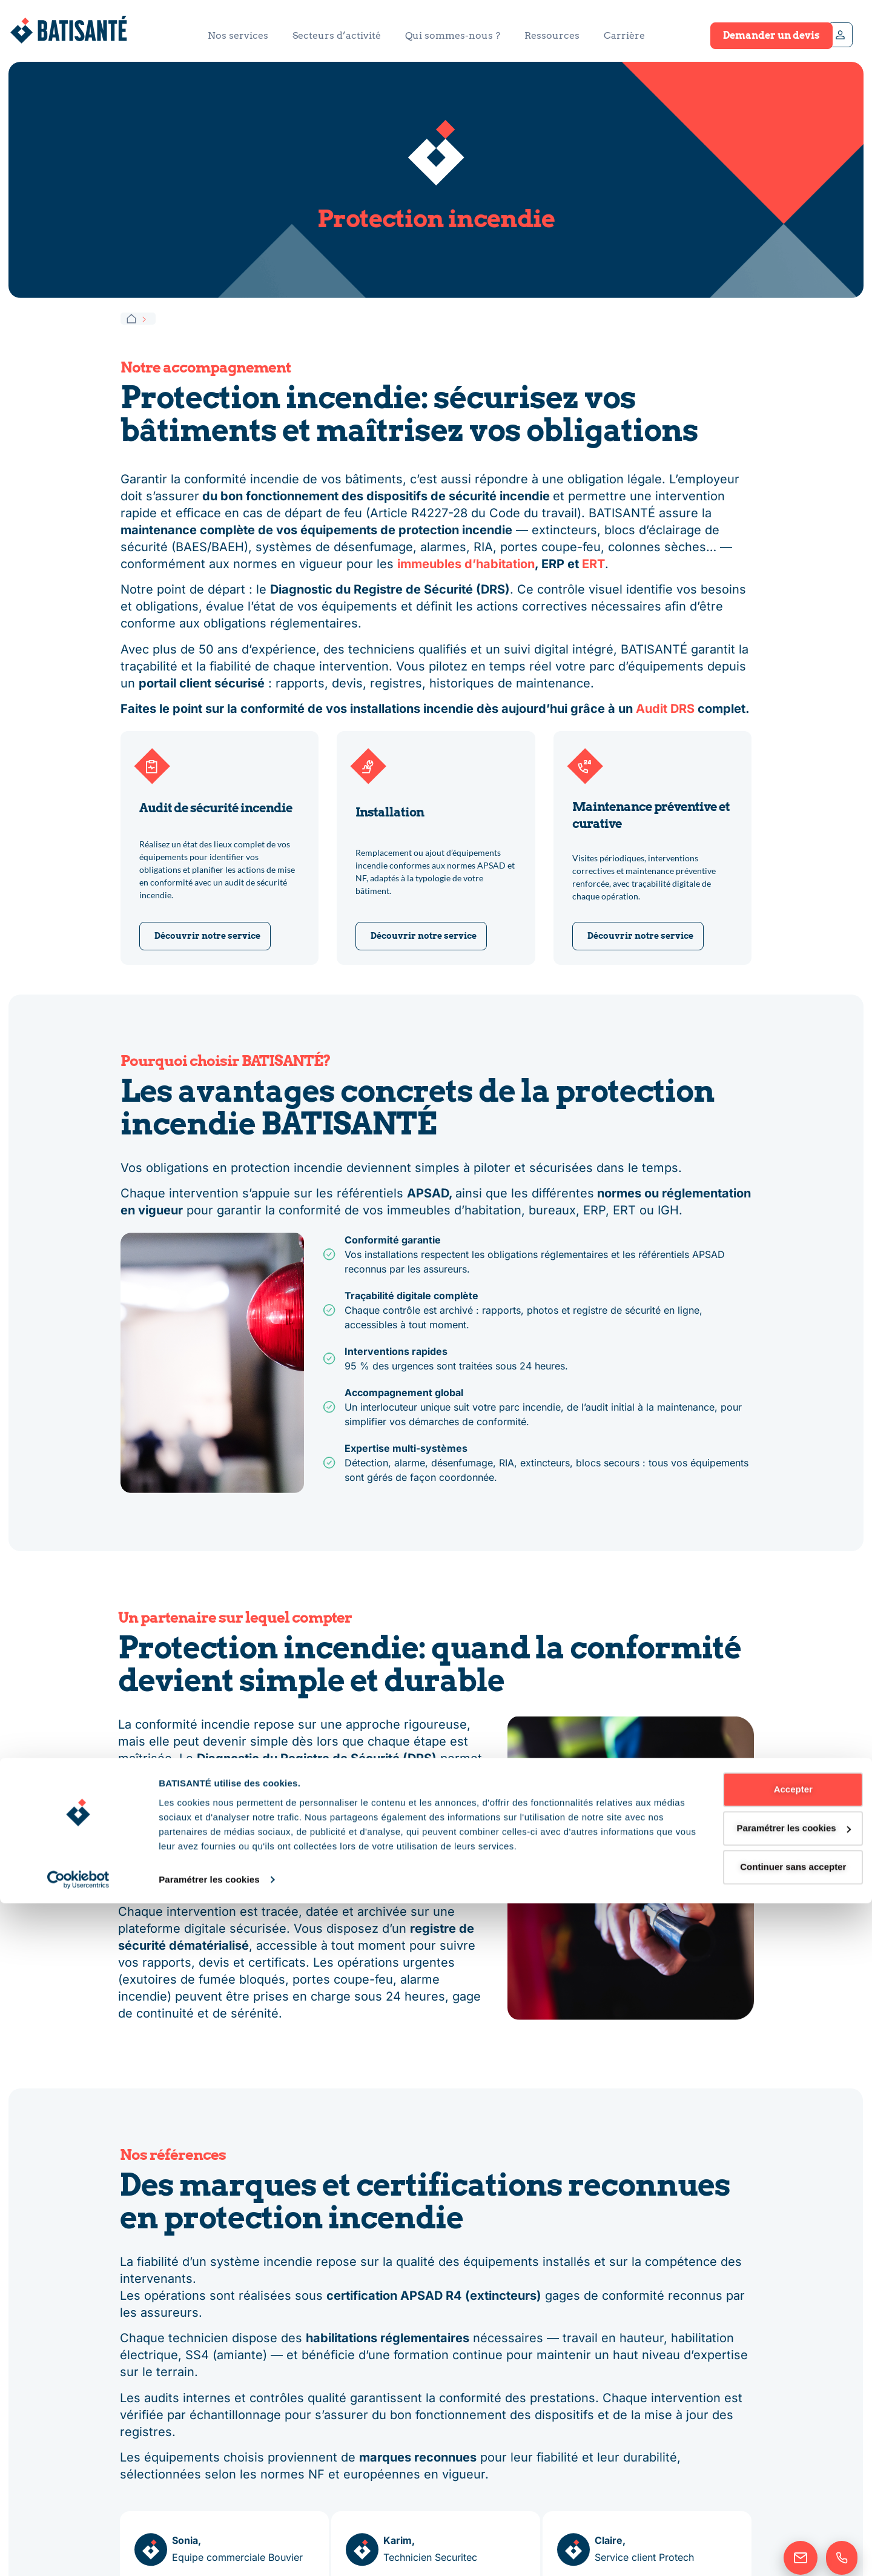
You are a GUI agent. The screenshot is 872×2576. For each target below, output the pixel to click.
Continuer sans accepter (771, 2540)
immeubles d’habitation (466, 564)
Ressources (552, 35)
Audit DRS (665, 708)
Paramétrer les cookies (209, 2552)
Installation (389, 812)
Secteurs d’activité (336, 35)
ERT (593, 564)
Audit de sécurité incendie (215, 808)
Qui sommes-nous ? (452, 35)
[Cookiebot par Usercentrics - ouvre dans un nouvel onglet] (78, 2552)
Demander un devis (771, 35)
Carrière (624, 35)
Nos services (238, 35)
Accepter (770, 2462)
